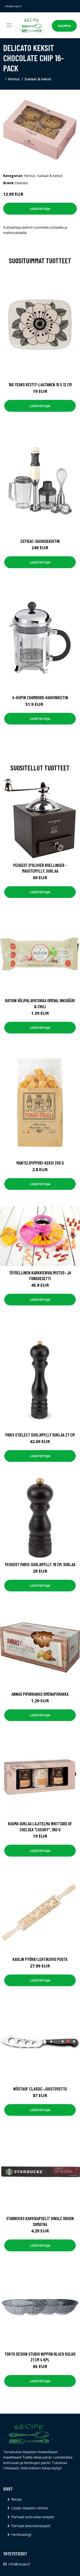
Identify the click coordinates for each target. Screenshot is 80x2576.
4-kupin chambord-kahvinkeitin (40, 697)
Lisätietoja (40, 209)
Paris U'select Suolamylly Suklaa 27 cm (40, 1434)
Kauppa (64, 26)
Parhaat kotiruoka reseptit (32, 2517)
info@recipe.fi (13, 6)
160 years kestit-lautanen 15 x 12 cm (40, 384)
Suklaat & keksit (38, 79)
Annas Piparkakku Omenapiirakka (40, 1694)
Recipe (16, 2499)
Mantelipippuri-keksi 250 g (40, 1162)
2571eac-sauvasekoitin (40, 541)
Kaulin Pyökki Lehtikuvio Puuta (40, 1959)
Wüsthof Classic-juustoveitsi (40, 2088)
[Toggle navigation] (9, 25)
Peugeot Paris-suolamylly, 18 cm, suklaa (40, 1564)
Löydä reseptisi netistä (29, 2508)
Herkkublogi (21, 2534)
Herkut (14, 79)
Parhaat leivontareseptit (30, 2526)
